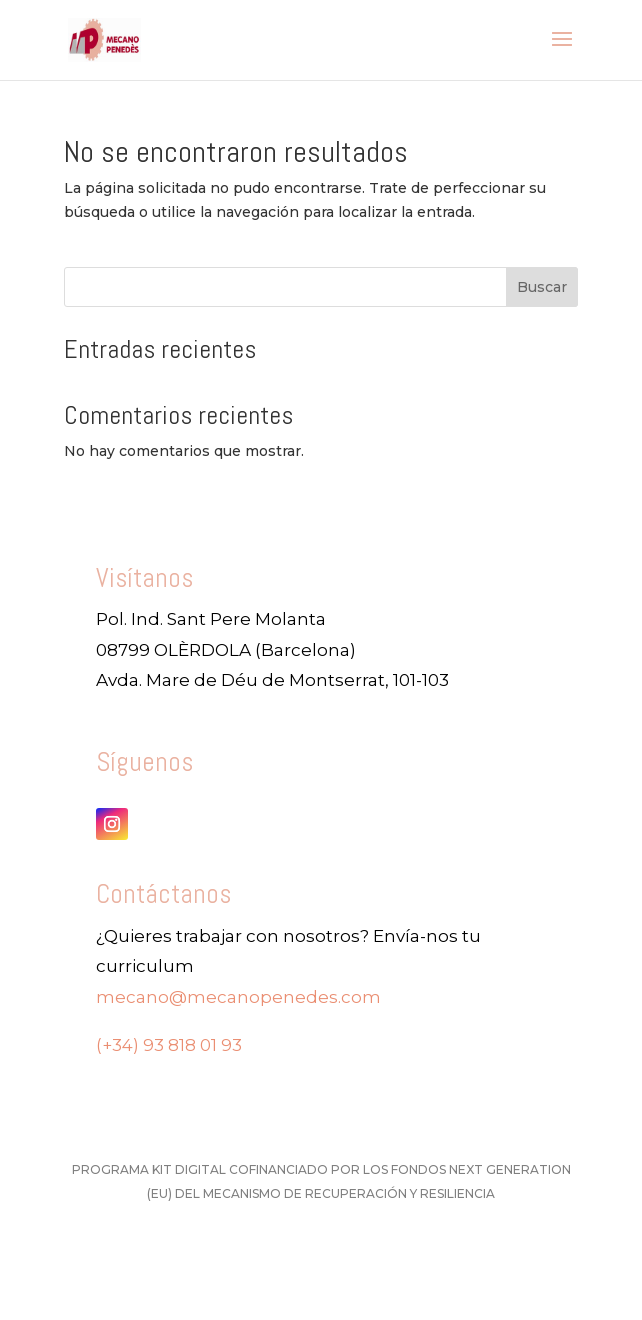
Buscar (542, 287)
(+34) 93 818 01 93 (169, 1045)
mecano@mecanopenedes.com (238, 997)
